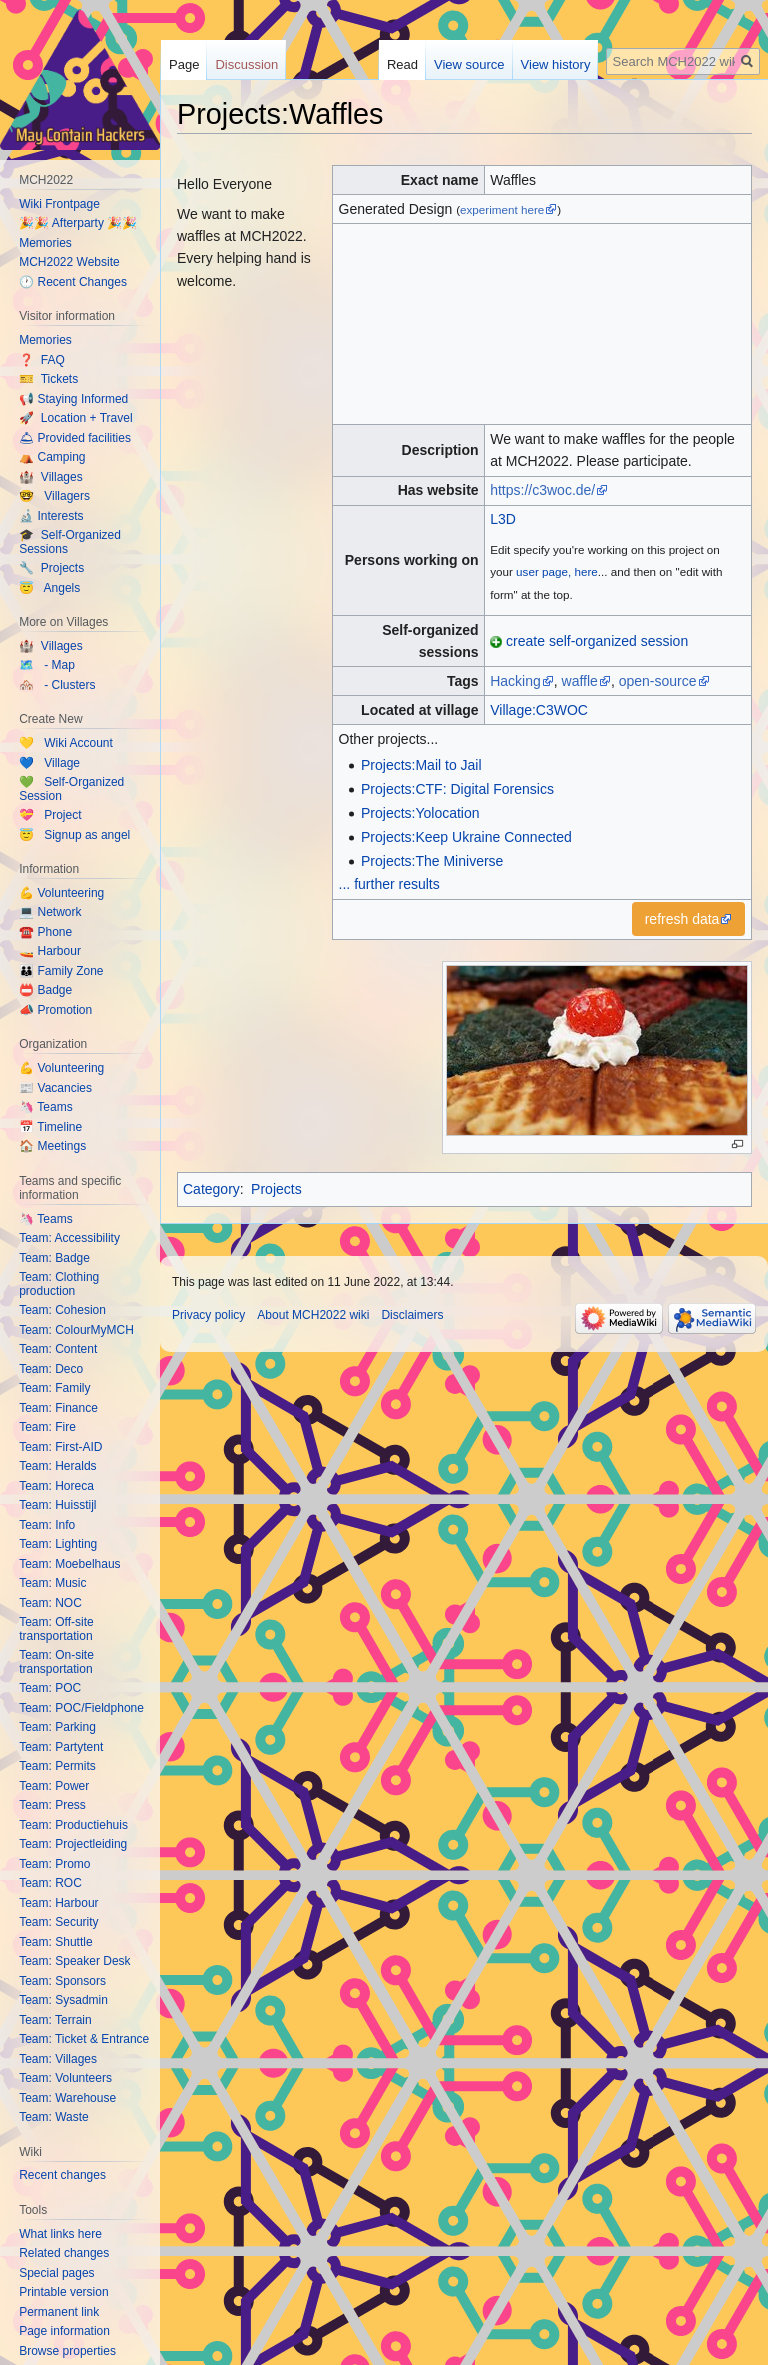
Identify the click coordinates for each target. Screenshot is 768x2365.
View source (469, 64)
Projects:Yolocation (420, 813)
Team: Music (52, 1583)
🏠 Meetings (52, 1146)
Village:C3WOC (539, 710)
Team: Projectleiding (73, 1844)
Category (211, 1189)
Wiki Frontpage (59, 204)
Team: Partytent (61, 1747)
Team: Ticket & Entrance (84, 2039)
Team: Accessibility (69, 1238)
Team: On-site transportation (56, 1662)
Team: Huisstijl (57, 1505)
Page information (64, 2331)
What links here (60, 2234)
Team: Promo (54, 1864)
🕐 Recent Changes (73, 282)
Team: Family (54, 1388)
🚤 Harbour (50, 951)
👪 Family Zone (61, 971)
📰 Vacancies (55, 1088)
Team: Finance (58, 1408)
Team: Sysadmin (63, 2000)
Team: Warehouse (67, 2098)
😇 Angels (49, 588)
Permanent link (59, 2312)
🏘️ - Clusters (57, 685)
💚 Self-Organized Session (71, 789)
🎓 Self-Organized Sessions (70, 542)
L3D (503, 519)
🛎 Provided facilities (75, 438)
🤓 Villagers (54, 496)
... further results (389, 884)
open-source (658, 681)
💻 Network (50, 912)
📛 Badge (45, 990)
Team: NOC (50, 1603)
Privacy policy (208, 1315)
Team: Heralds (57, 1466)
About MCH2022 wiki (313, 1315)
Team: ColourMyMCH (76, 1330)
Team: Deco (51, 1369)
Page (184, 64)
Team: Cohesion (62, 1310)
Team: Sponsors (62, 1981)
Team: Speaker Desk (74, 1961)
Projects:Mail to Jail (421, 765)
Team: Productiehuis (73, 1825)
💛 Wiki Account (66, 743)
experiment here (502, 209)
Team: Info (47, 1525)
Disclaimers (412, 1315)
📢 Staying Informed (73, 399)
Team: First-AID (60, 1447)
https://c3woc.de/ (542, 490)
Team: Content (58, 1349)
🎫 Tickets (48, 379)
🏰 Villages (50, 477)
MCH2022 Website (69, 262)
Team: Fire (47, 1427)
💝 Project (50, 815)
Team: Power (54, 1786)
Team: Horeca (56, 1486)
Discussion (246, 64)
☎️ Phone (45, 932)
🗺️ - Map (47, 665)
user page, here (557, 571)
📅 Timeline (50, 1127)
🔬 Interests (51, 516)
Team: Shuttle (55, 1942)
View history (556, 64)
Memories (45, 243)
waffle (580, 681)
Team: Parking (57, 1727)
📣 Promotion (55, 1010)
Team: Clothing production (59, 1284)
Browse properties (67, 2351)
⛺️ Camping (52, 457)
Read (402, 64)
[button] (689, 919)
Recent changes (62, 2175)
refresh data (682, 919)
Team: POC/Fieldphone (81, 1708)
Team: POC (50, 1688)
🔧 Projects (51, 568)
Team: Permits (57, 1766)
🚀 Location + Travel (75, 418)
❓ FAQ (42, 360)
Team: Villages (58, 2059)
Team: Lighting (58, 1544)
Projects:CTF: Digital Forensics (457, 789)
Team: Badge (54, 1258)
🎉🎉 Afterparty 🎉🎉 (78, 223)
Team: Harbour (58, 1903)
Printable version (63, 2292)
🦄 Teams (45, 1107)
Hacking (515, 681)
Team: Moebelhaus (69, 1564)
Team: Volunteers (65, 2078)
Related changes (64, 2253)
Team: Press (52, 1805)
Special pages (56, 2273)
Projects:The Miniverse (432, 861)
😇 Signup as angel (74, 835)
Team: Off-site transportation (56, 1629)
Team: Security (58, 1922)
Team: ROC (50, 1883)
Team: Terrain (55, 2020)
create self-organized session (597, 641)
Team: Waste (54, 2117)
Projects (276, 1189)
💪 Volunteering (61, 893)
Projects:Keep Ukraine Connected (466, 837)
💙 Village (49, 763)
